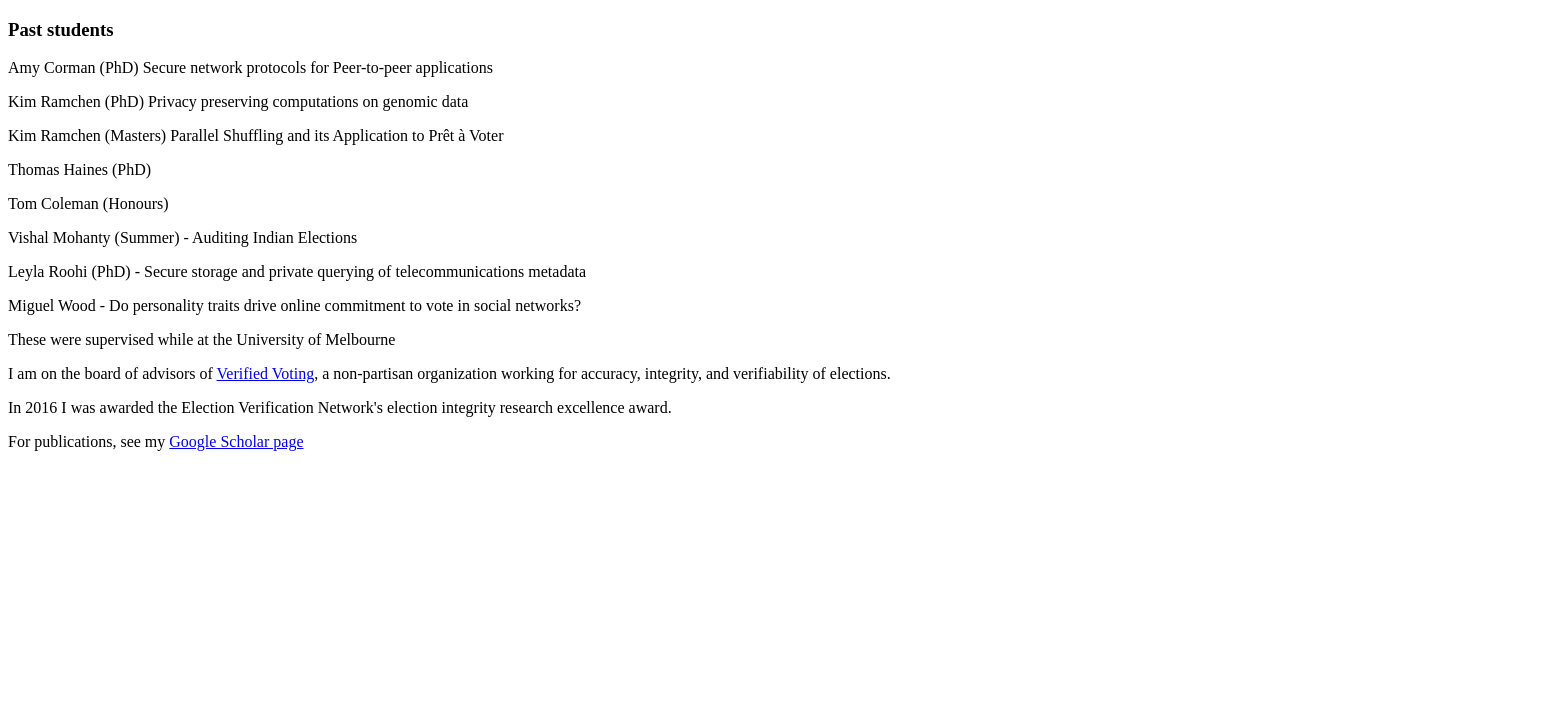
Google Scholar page (236, 441)
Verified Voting (266, 373)
